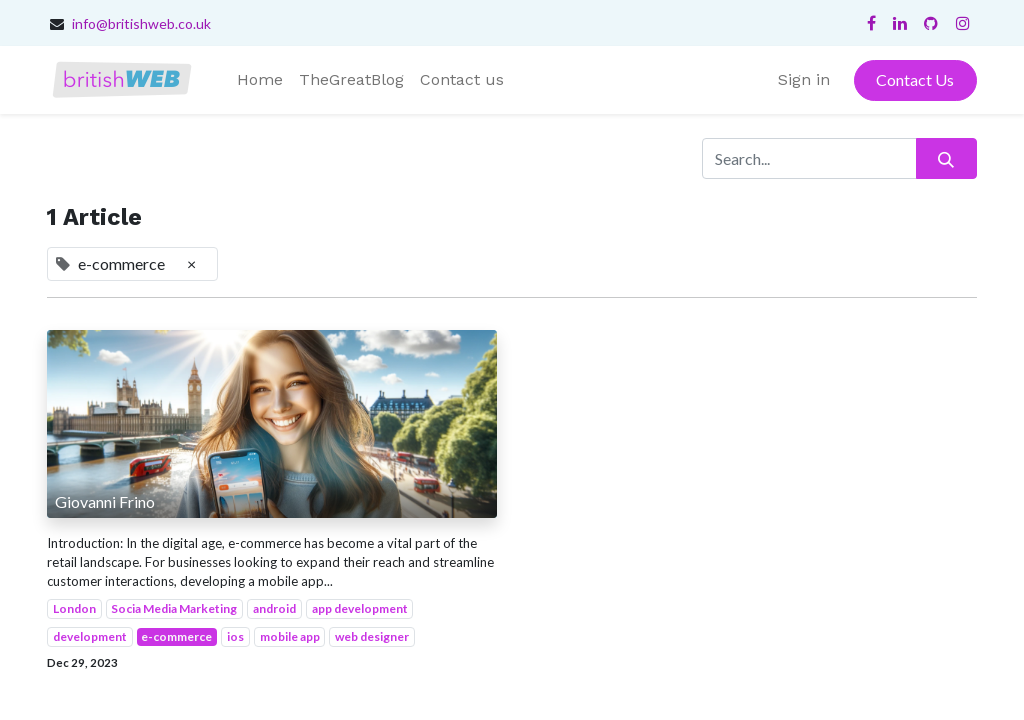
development (90, 636)
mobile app (290, 636)
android (274, 608)
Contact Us (915, 79)
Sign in (804, 79)
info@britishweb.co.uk (141, 23)
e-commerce (176, 636)
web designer (372, 636)
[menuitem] (260, 80)
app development (360, 608)
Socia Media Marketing (174, 608)
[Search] (946, 158)
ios (235, 636)
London (74, 608)
